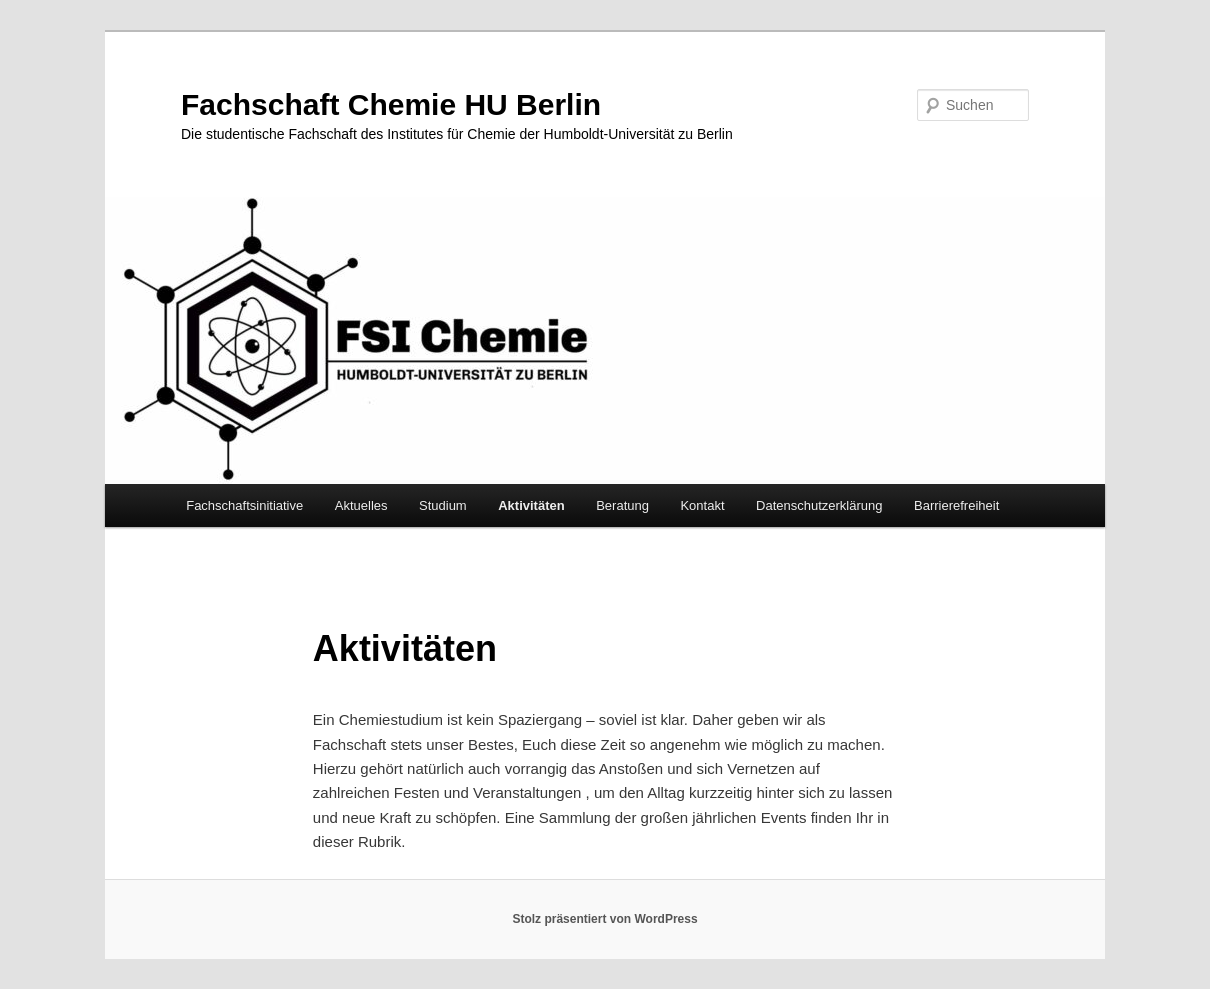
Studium (443, 505)
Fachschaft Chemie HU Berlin (391, 104)
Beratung (622, 505)
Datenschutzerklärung (819, 505)
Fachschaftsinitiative (244, 505)
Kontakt (702, 505)
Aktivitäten (531, 505)
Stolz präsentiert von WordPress (604, 919)
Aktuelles (361, 505)
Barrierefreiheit (956, 505)
